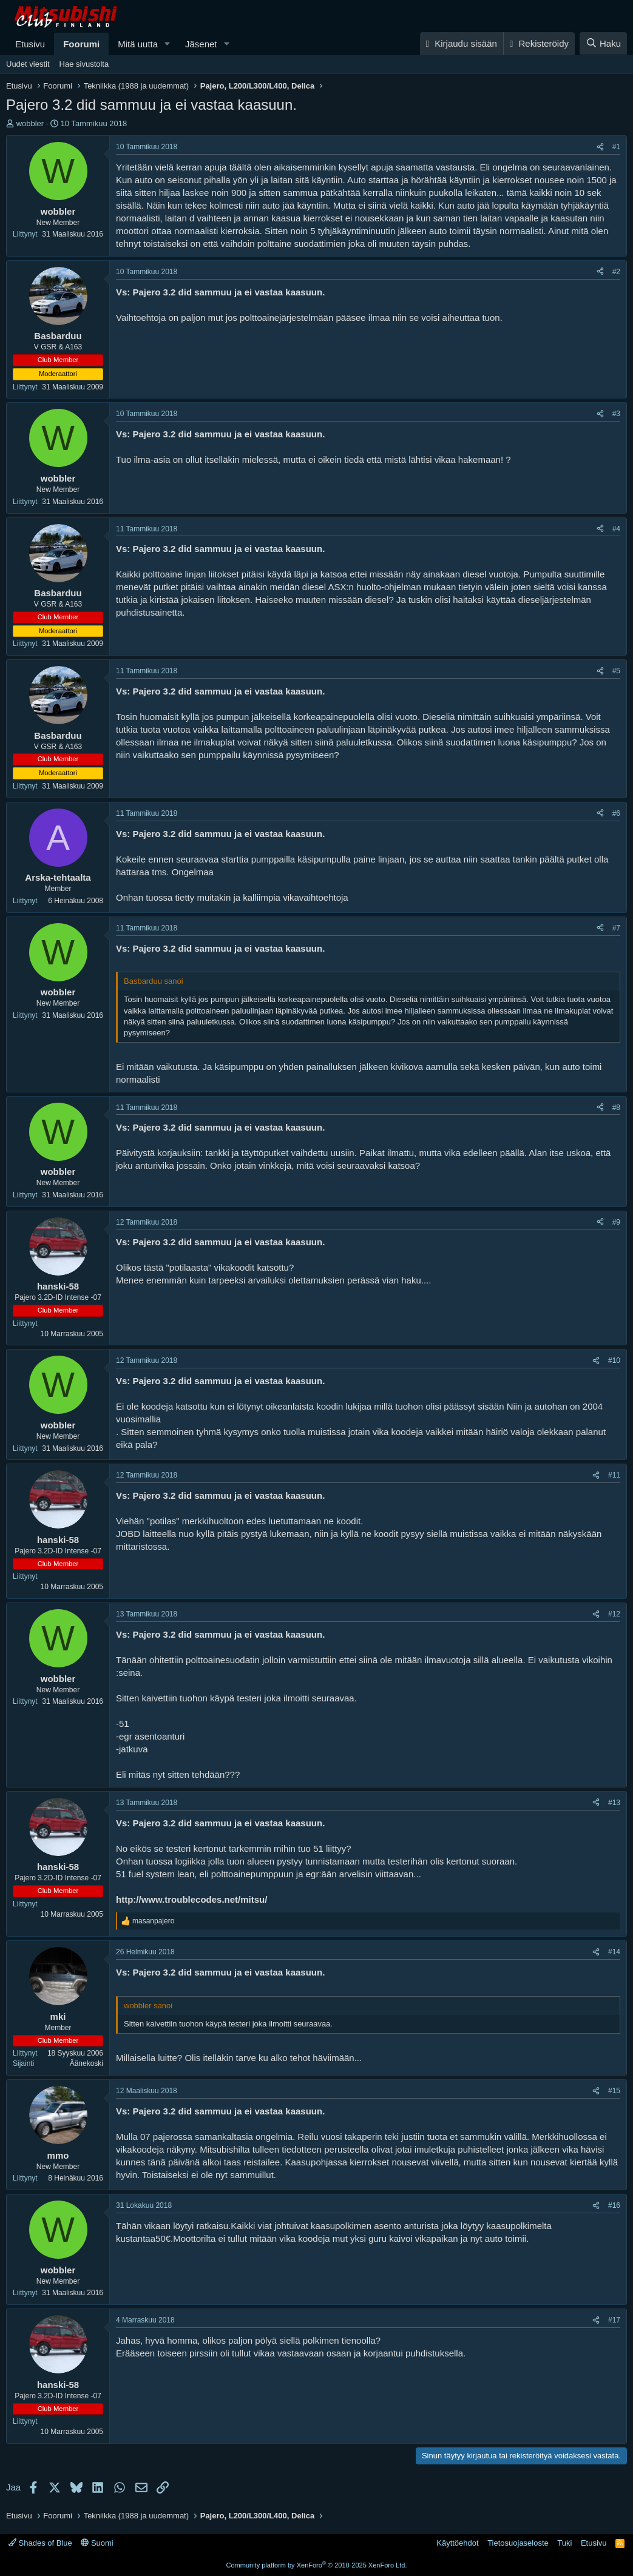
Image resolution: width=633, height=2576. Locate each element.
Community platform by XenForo (316, 2565)
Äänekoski (86, 2063)
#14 (614, 1952)
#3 (616, 413)
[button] (167, 44)
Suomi (97, 2542)
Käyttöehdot (457, 2542)
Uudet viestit (28, 64)
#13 (614, 1802)
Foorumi (81, 44)
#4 (616, 529)
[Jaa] (600, 147)
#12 (614, 1614)
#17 (614, 2320)
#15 (614, 2091)
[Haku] (603, 43)
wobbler (30, 123)
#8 (616, 1107)
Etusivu (30, 44)
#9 (616, 1222)
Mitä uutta (138, 44)
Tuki (564, 2542)
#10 (614, 1360)
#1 (616, 147)
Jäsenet (201, 44)
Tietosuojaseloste (518, 2542)
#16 (614, 2205)
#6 (616, 813)
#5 (616, 671)
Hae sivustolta (84, 64)
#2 (616, 271)
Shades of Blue (40, 2542)
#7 (616, 928)
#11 (614, 1475)
